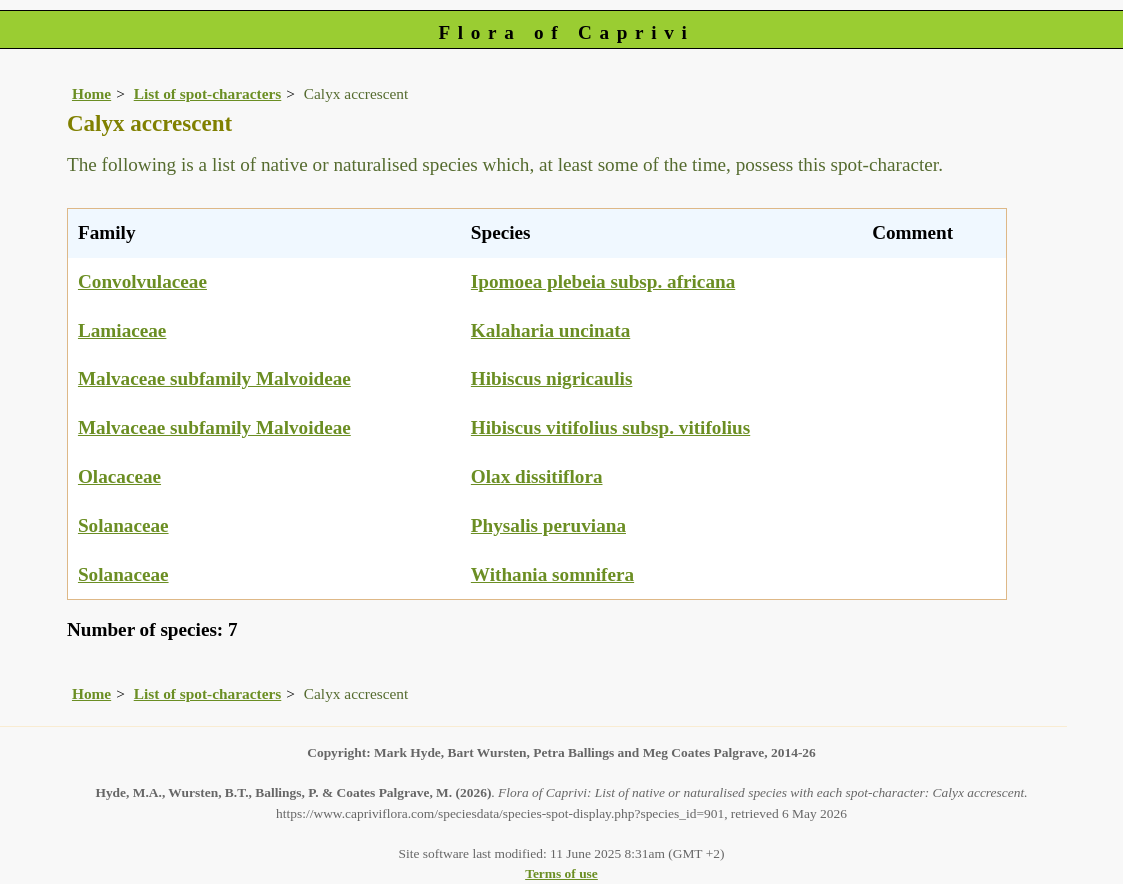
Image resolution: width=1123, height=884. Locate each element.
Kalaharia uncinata (550, 330)
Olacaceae (119, 476)
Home (91, 93)
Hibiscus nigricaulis (552, 378)
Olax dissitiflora (537, 476)
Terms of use (561, 873)
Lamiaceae (122, 330)
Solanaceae (123, 525)
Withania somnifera (552, 574)
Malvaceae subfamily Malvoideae (214, 378)
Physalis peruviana (548, 525)
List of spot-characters (208, 93)
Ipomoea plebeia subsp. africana (603, 281)
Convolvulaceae (142, 281)
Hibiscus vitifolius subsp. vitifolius (610, 427)
